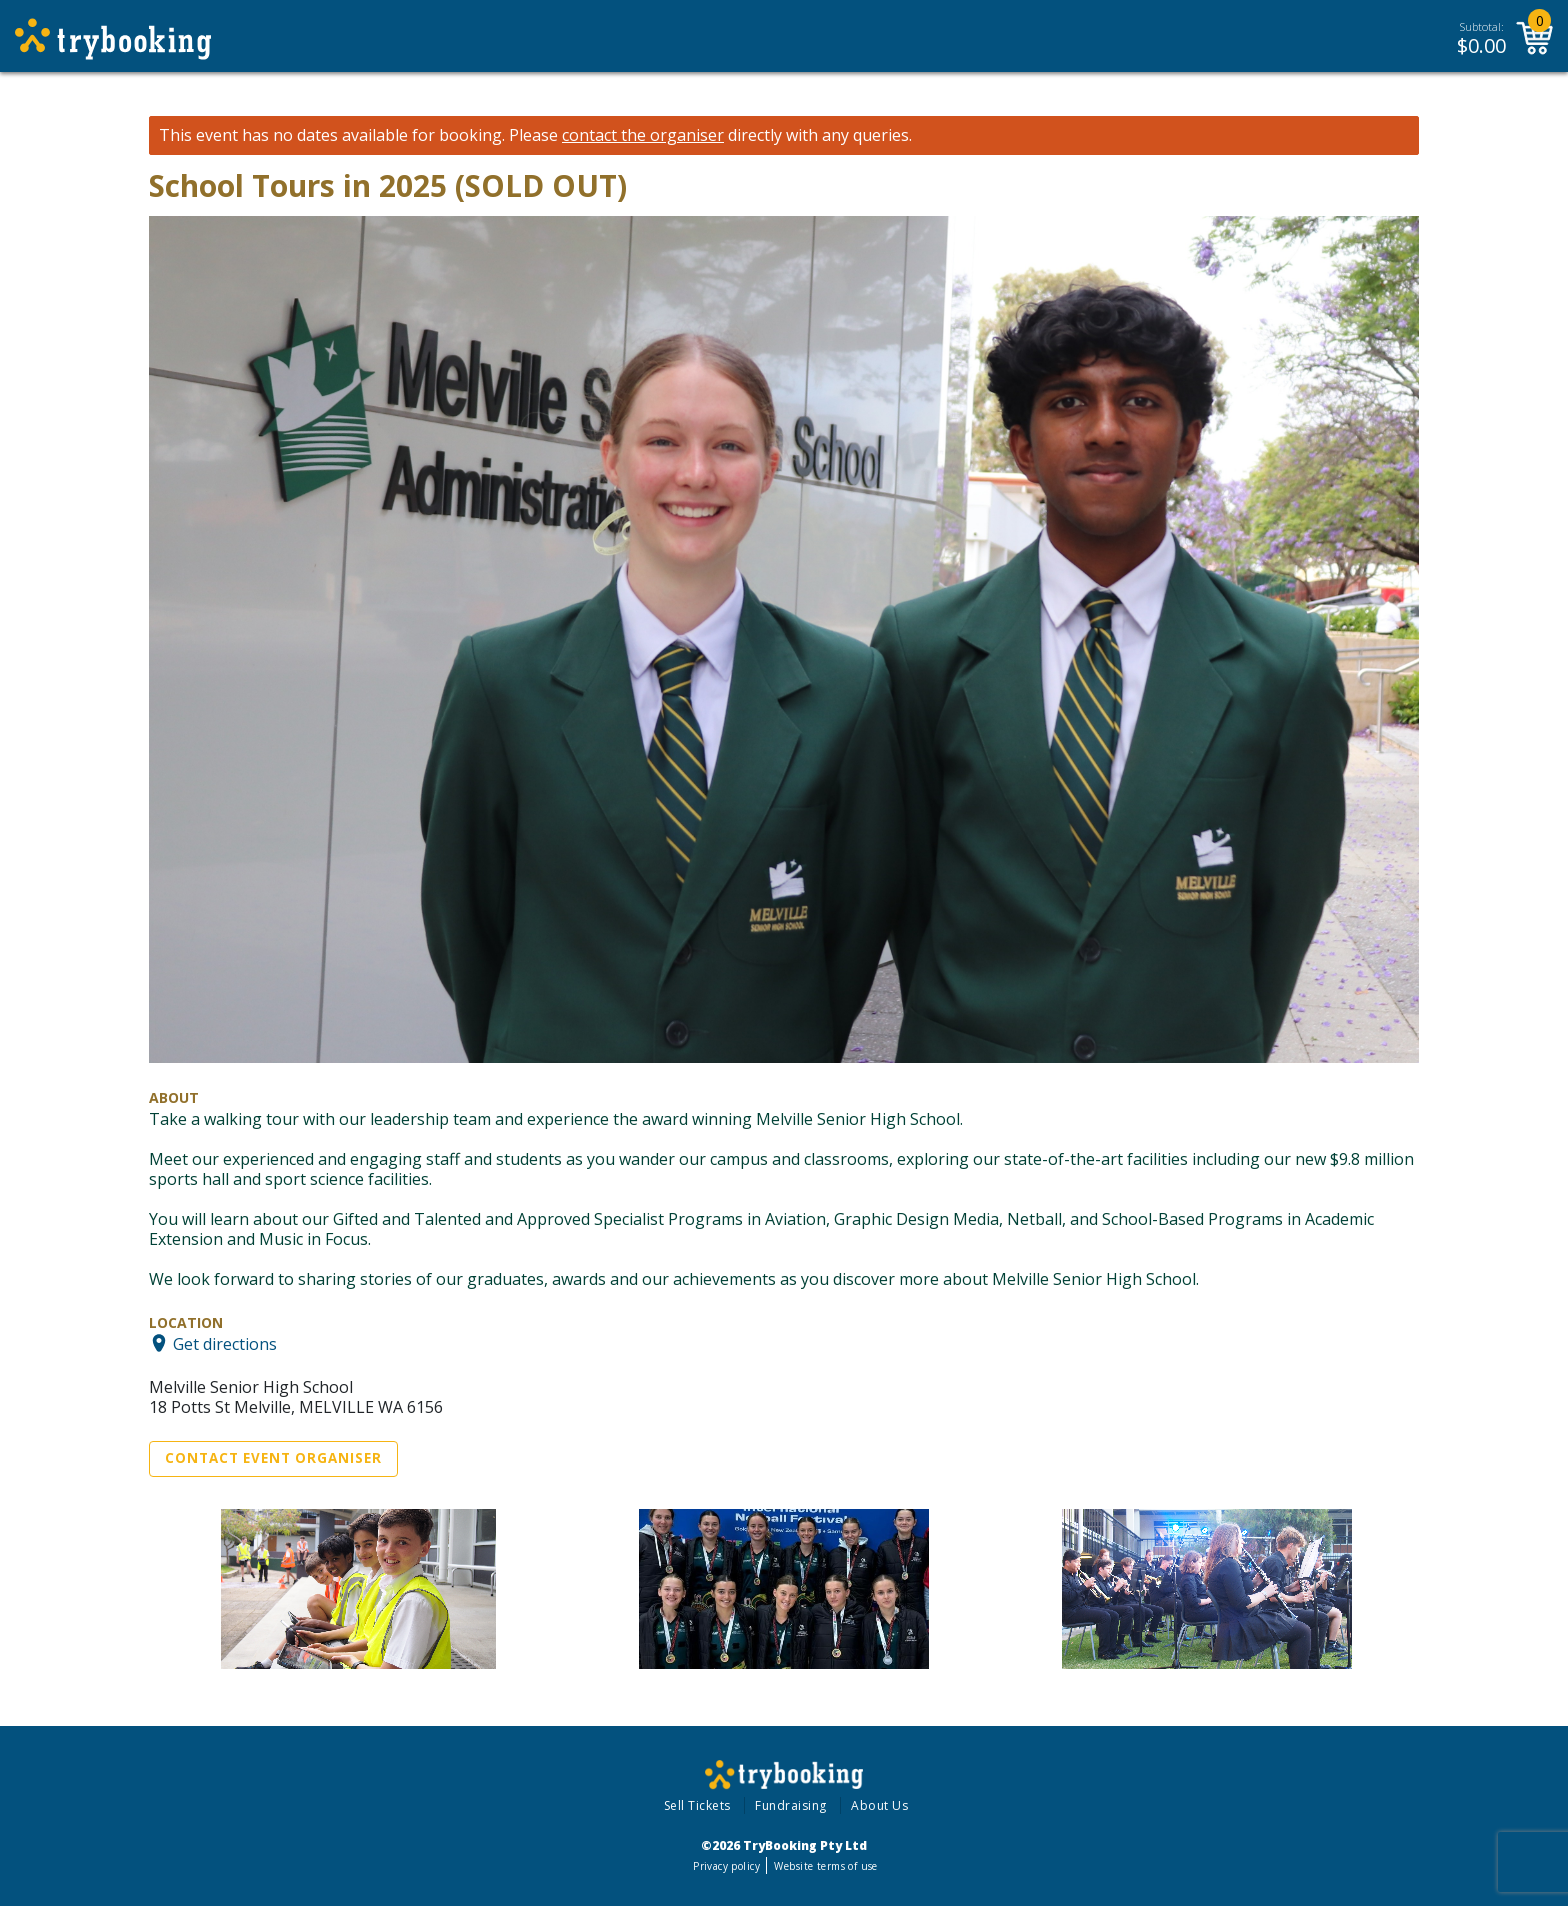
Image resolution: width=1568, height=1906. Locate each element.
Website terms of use (825, 1866)
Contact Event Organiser (273, 1458)
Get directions (225, 1343)
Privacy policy (726, 1866)
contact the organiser (643, 135)
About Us (879, 1805)
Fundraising (791, 1805)
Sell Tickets (697, 1805)
